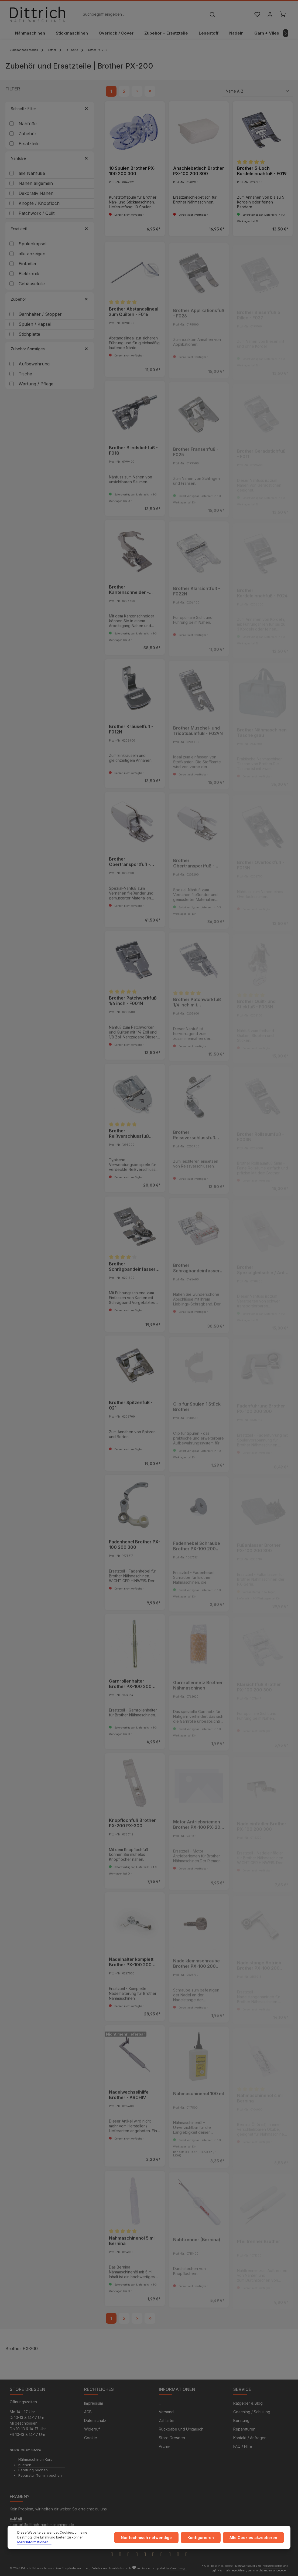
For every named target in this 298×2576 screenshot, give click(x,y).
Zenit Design (178, 2568)
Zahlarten (167, 2420)
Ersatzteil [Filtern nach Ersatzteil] (49, 228)
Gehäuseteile (32, 283)
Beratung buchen (33, 2470)
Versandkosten (272, 2565)
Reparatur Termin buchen (40, 2475)
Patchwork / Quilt (36, 213)
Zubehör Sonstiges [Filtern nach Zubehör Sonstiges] (49, 349)
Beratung (241, 2420)
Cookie (90, 2437)
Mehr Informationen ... (34, 2542)
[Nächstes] (285, 33)
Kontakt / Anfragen (249, 2437)
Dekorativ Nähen (36, 193)
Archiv (164, 2446)
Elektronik (29, 273)
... (160, 2403)
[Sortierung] (257, 91)
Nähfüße (28, 123)
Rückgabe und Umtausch (181, 2429)
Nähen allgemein (36, 183)
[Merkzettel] (257, 14)
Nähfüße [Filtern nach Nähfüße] (49, 158)
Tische (25, 373)
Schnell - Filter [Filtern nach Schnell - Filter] (49, 108)
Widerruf (92, 2429)
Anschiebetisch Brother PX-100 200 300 (198, 170)
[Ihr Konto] (270, 14)
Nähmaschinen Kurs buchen (35, 2462)
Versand (166, 2411)
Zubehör (27, 133)
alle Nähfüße (32, 173)
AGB (88, 2411)
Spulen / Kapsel (35, 324)
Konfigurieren (200, 2537)
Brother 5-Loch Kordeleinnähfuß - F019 (262, 170)
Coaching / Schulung (251, 2411)
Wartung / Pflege (36, 383)
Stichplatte (29, 334)
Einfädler (28, 263)
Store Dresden (172, 2437)
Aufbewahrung (34, 363)
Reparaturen (244, 2429)
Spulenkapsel (32, 243)
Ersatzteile (29, 143)
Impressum (93, 2403)
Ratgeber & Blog (248, 2403)
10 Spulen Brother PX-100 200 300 (132, 170)
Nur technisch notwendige (146, 2537)
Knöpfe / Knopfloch (39, 203)
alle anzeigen (32, 253)
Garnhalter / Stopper (40, 314)
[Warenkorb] (282, 14)
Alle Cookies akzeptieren (253, 2537)
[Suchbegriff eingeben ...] (143, 14)
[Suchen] (212, 14)
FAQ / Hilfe (242, 2446)
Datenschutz (95, 2420)
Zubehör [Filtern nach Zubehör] (49, 299)
